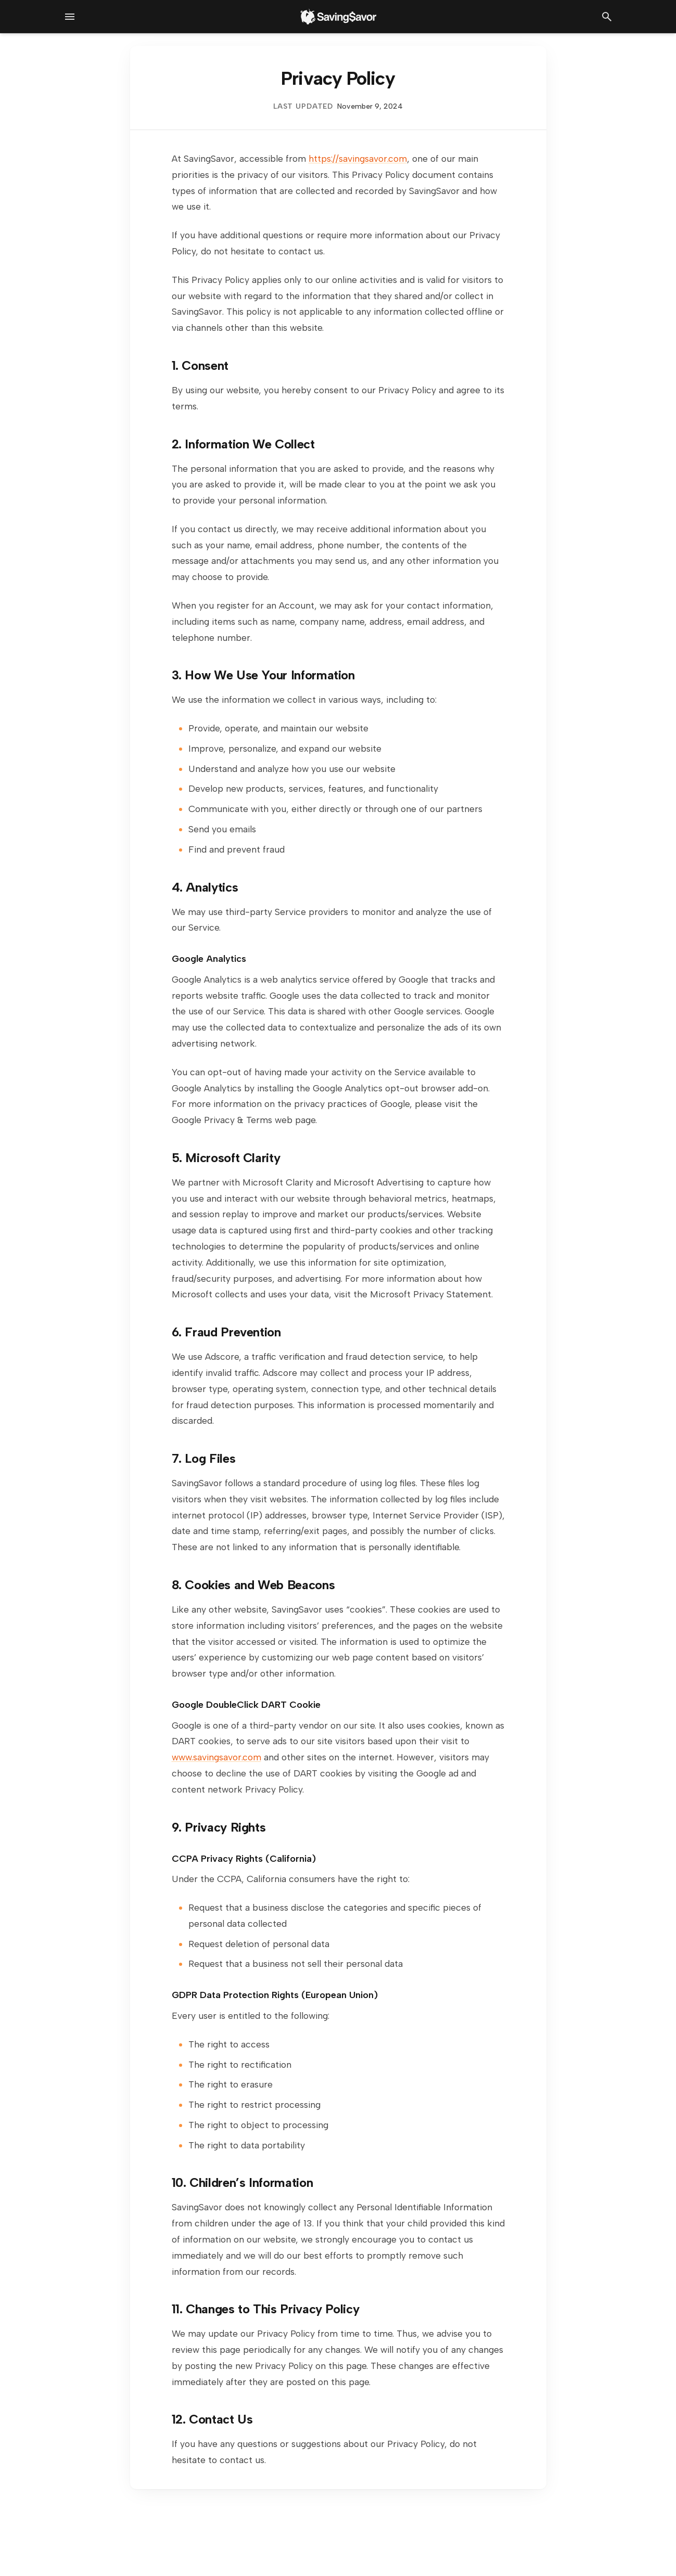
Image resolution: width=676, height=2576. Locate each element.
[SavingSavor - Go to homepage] (338, 17)
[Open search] (606, 16)
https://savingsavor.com (358, 158)
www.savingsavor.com (216, 1756)
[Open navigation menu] (69, 16)
